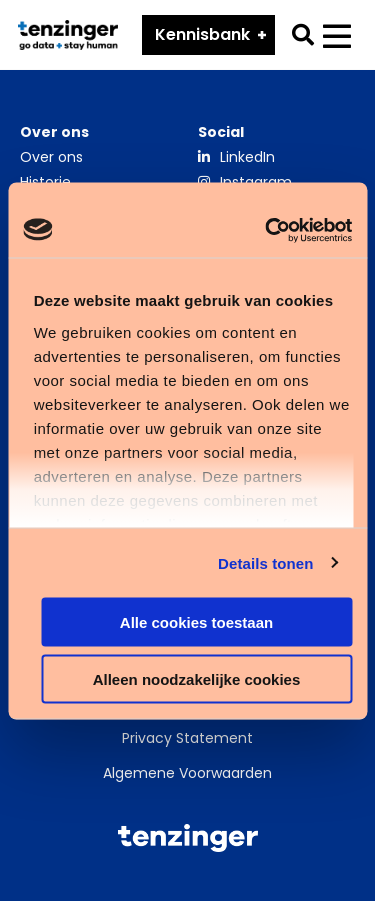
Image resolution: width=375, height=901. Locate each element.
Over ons (51, 157)
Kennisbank (202, 34)
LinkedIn (247, 157)
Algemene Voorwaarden (187, 773)
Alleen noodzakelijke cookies (197, 678)
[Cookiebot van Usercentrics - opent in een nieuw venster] (267, 230)
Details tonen (265, 562)
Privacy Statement (187, 738)
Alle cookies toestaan (196, 622)
